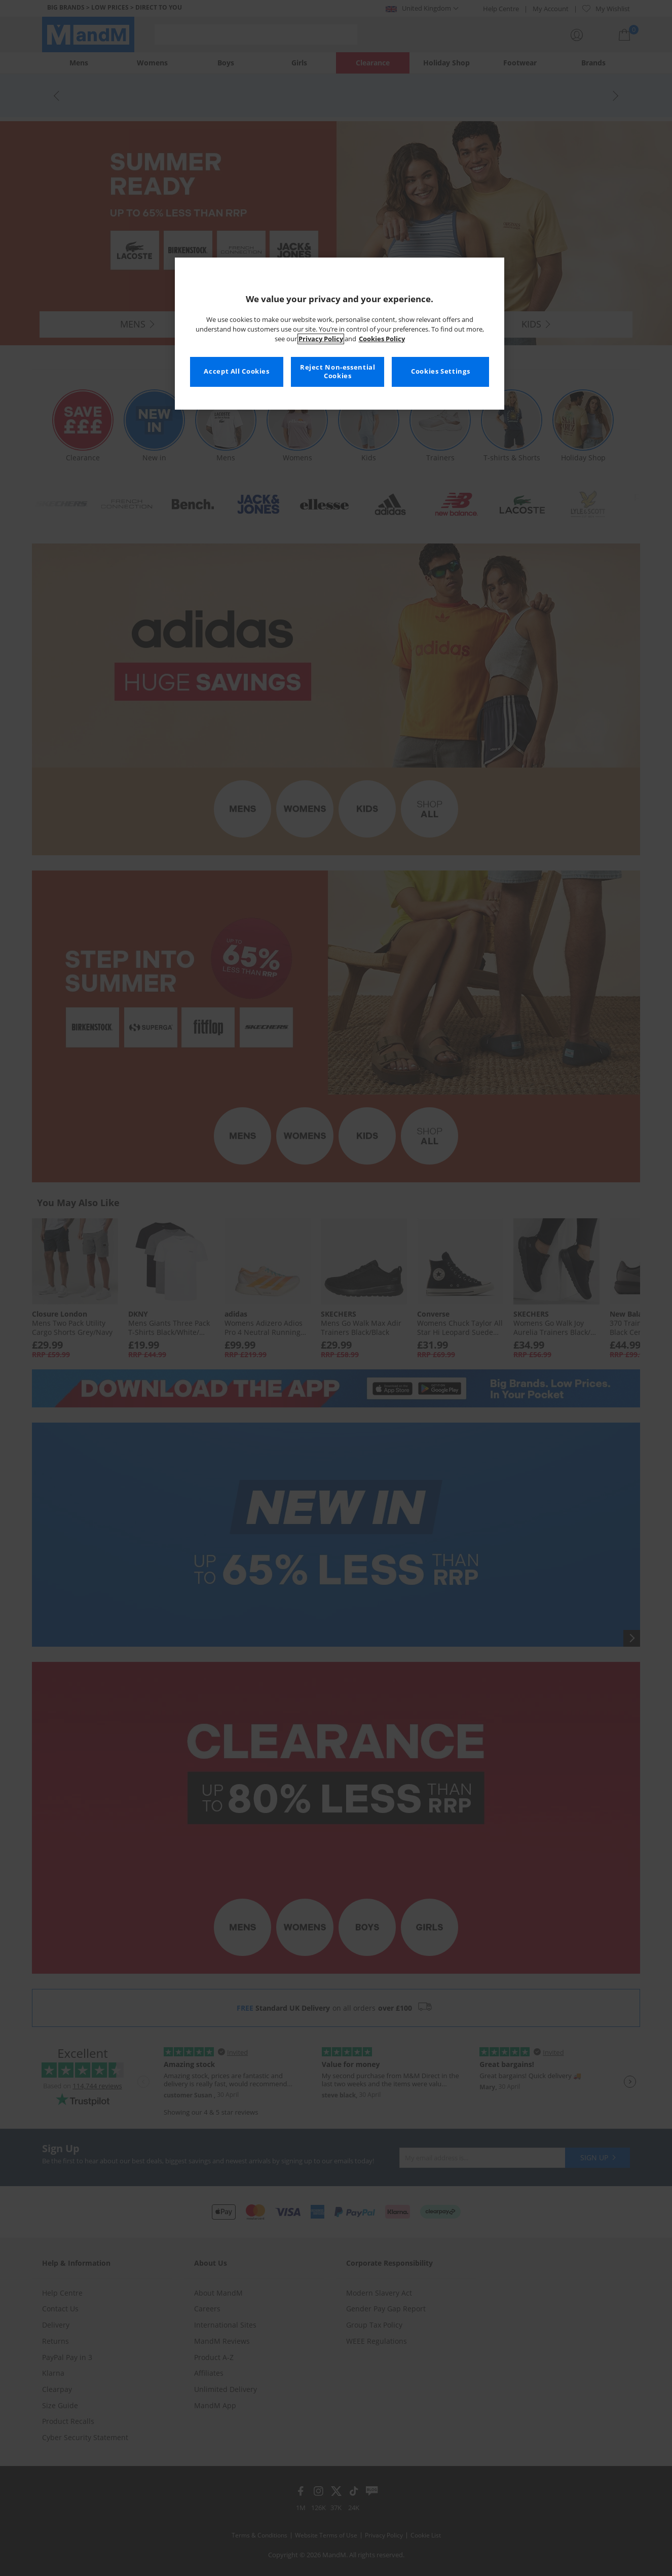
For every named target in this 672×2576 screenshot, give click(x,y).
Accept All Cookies (236, 371)
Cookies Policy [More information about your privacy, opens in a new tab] (382, 339)
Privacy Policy (320, 339)
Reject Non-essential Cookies (338, 372)
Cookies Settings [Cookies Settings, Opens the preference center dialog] (440, 371)
